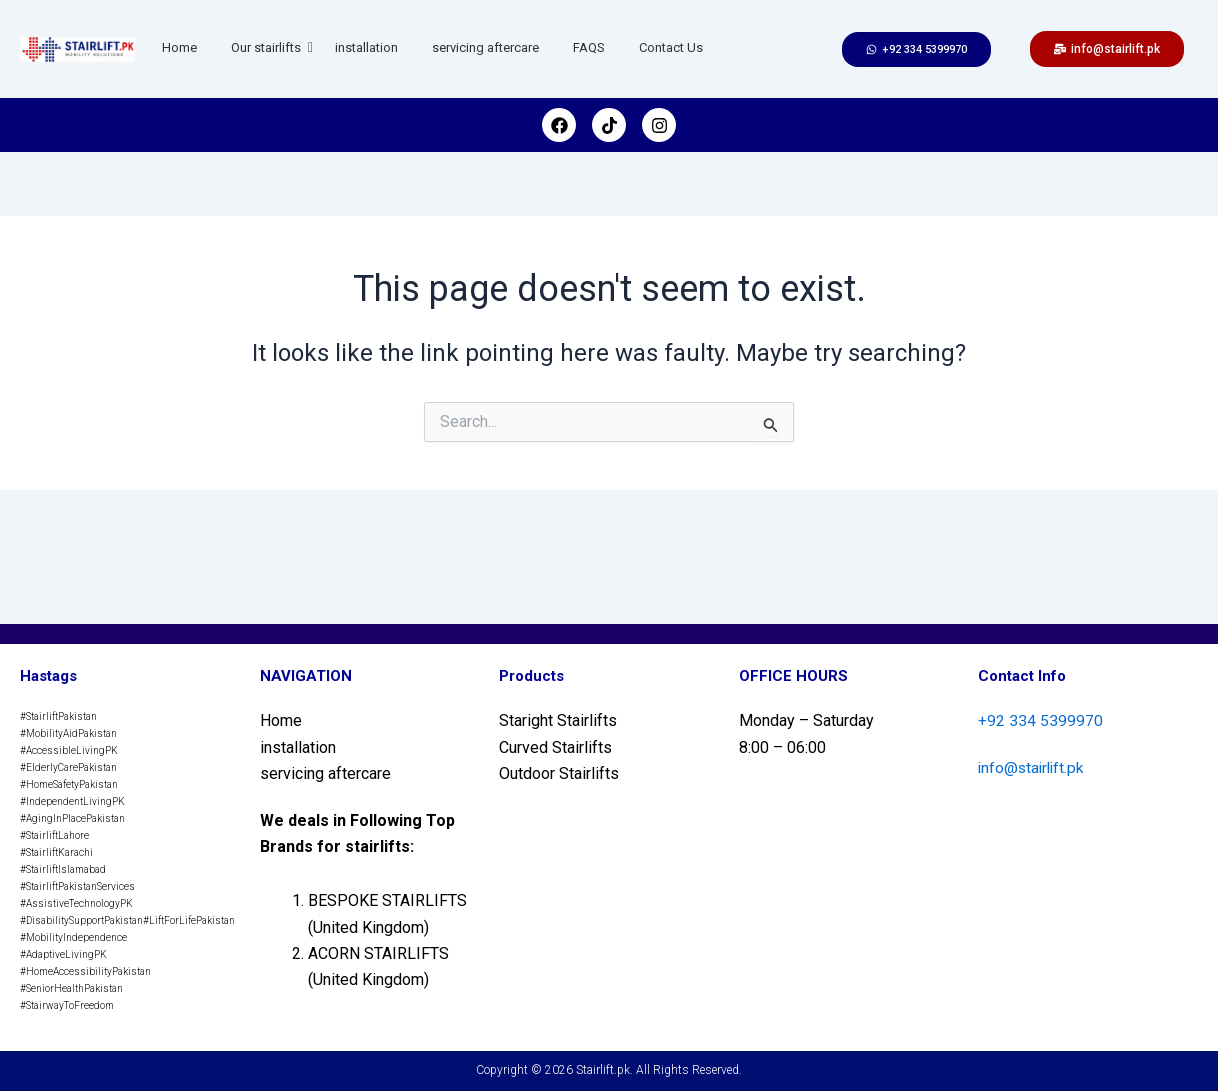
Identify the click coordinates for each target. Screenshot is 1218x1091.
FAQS (589, 47)
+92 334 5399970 (1040, 720)
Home (179, 47)
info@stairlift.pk (1033, 767)
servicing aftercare (485, 47)
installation (366, 47)
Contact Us (671, 47)
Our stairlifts (269, 47)
